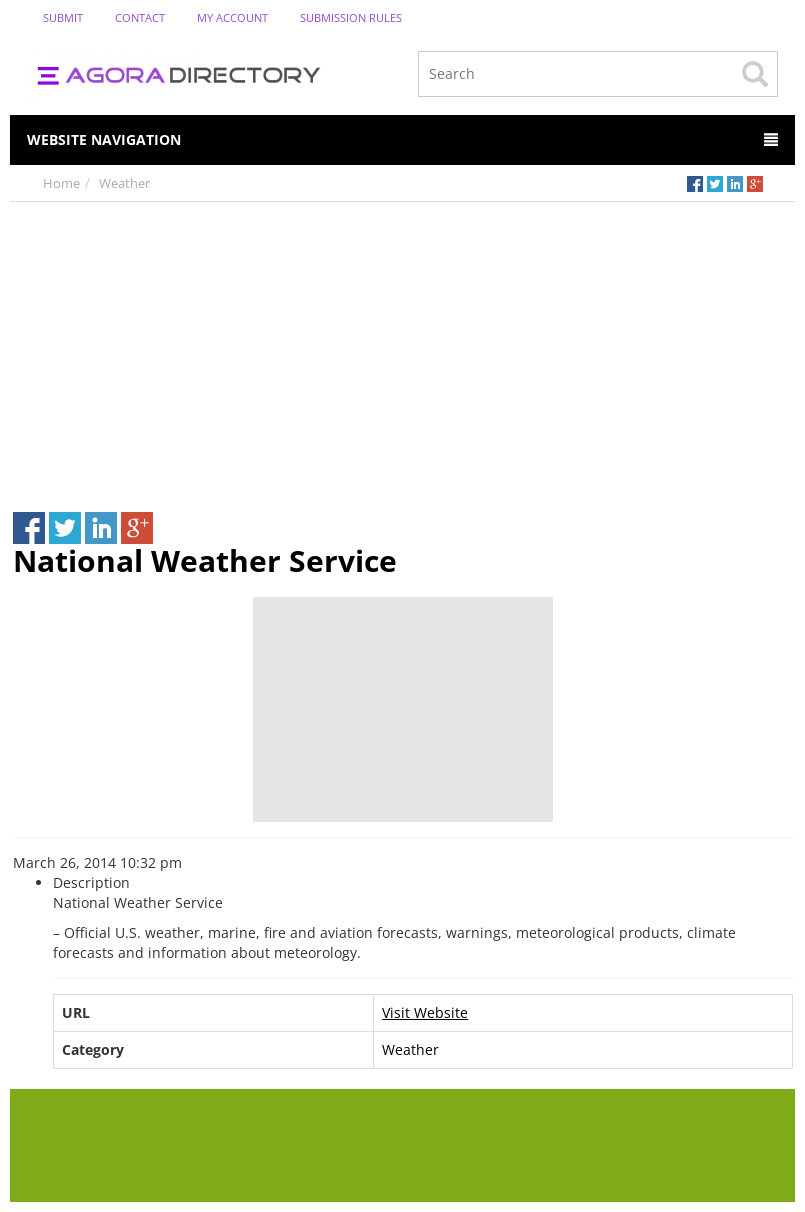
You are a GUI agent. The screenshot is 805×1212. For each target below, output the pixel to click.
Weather (124, 183)
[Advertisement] (402, 352)
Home (61, 183)
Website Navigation (402, 139)
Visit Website (425, 1012)
